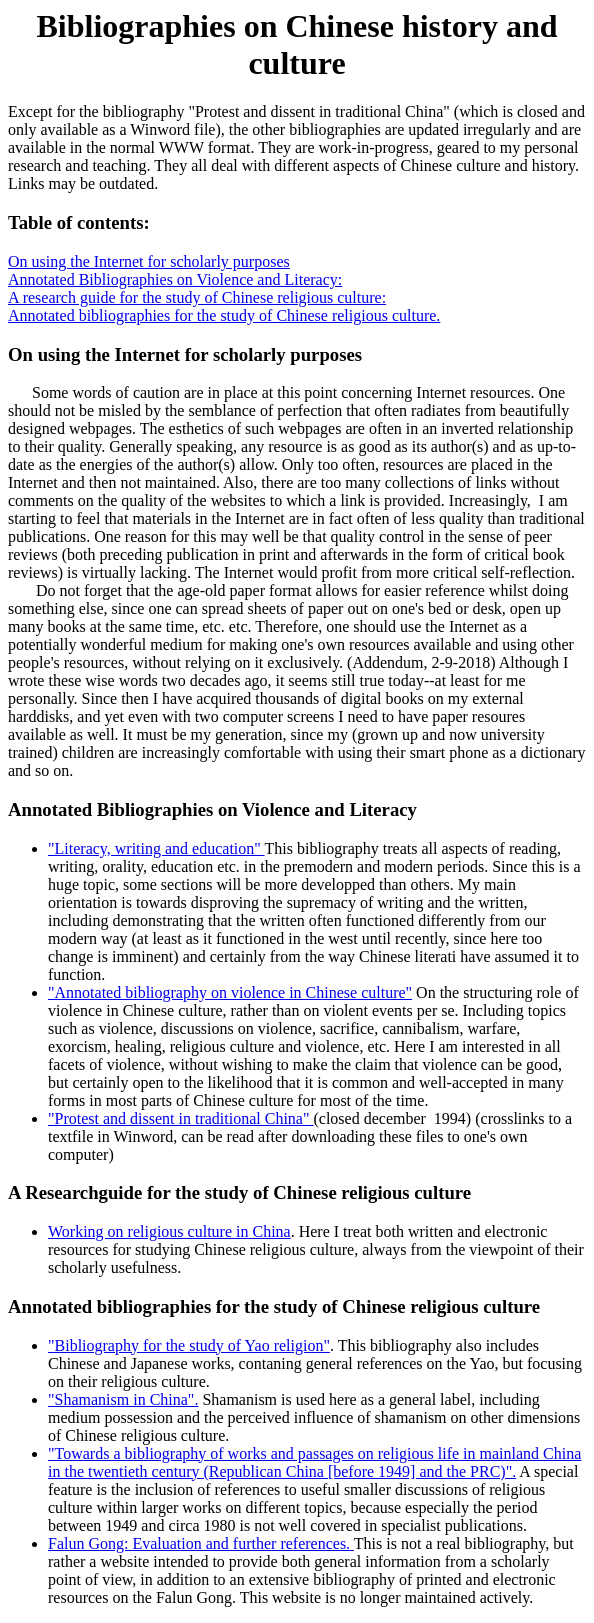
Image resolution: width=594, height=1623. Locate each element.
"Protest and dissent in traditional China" (180, 1118)
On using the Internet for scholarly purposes (149, 261)
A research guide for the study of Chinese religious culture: (197, 297)
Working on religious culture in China (169, 1231)
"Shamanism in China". (123, 1399)
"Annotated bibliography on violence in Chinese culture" (230, 992)
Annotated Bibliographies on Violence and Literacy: (175, 279)
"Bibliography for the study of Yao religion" (189, 1345)
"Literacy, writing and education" (156, 848)
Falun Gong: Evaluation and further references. (201, 1543)
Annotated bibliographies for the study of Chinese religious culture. (224, 315)
